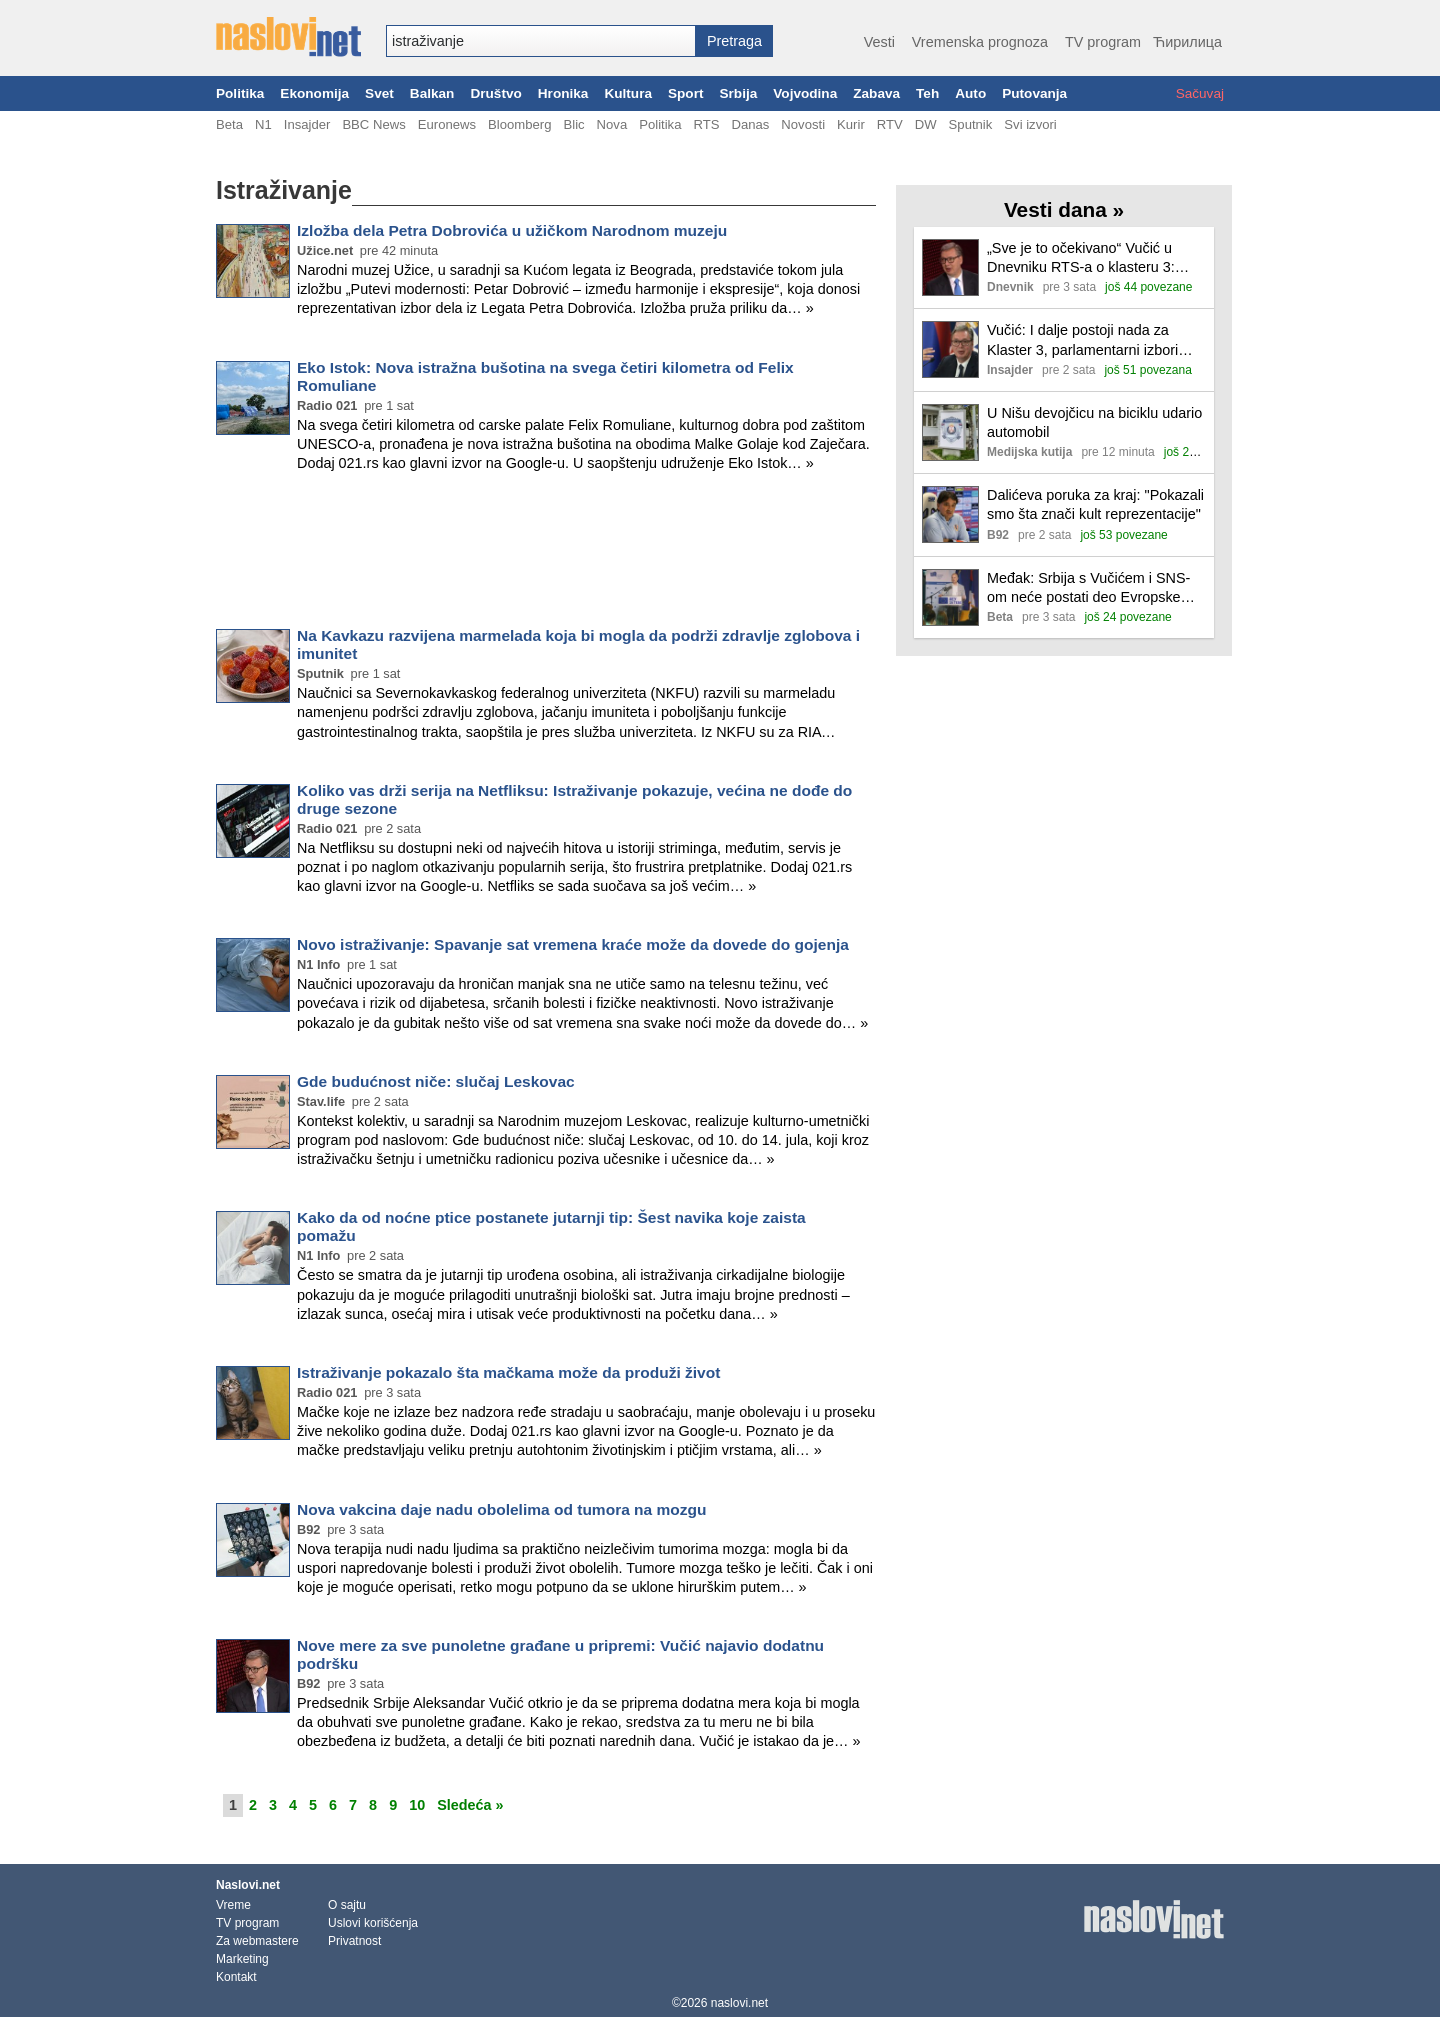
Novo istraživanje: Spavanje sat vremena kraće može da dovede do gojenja (573, 944)
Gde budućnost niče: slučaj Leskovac (436, 1081)
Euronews (447, 124)
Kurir (851, 124)
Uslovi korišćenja (373, 1923)
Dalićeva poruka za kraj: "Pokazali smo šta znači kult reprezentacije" (1095, 504)
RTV (890, 124)
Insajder (307, 124)
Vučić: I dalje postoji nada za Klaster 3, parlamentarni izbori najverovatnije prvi (1082, 340)
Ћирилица (1187, 42)
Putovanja (1034, 93)
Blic (573, 124)
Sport (686, 93)
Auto (970, 93)
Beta (229, 124)
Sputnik (971, 124)
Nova (612, 124)
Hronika (563, 93)
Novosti (803, 124)
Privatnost (354, 1941)
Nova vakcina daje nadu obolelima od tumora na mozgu (502, 1509)
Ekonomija (314, 93)
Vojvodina (805, 93)
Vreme (233, 1905)
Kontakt (236, 1977)
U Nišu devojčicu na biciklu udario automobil (1094, 422)
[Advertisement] (546, 554)
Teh (927, 93)
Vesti (879, 42)
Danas (750, 124)
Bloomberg (519, 124)
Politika (240, 93)
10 (417, 1805)
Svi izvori (1030, 124)
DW (926, 124)
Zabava (876, 93)
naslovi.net (739, 2003)
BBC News (373, 124)
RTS (706, 124)
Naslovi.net (248, 1885)
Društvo (495, 93)
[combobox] (541, 41)
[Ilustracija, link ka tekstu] (950, 269)
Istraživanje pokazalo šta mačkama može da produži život (508, 1372)
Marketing (242, 1959)
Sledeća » (470, 1805)
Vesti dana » (1064, 209)
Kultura (628, 93)
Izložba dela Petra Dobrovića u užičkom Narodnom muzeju (512, 230)
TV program (1103, 42)
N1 (263, 124)
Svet (379, 93)
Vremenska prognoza (980, 42)
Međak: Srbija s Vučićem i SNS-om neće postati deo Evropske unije (1088, 588)
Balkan (432, 93)
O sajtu (347, 1905)
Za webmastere (257, 1941)
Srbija (738, 93)
